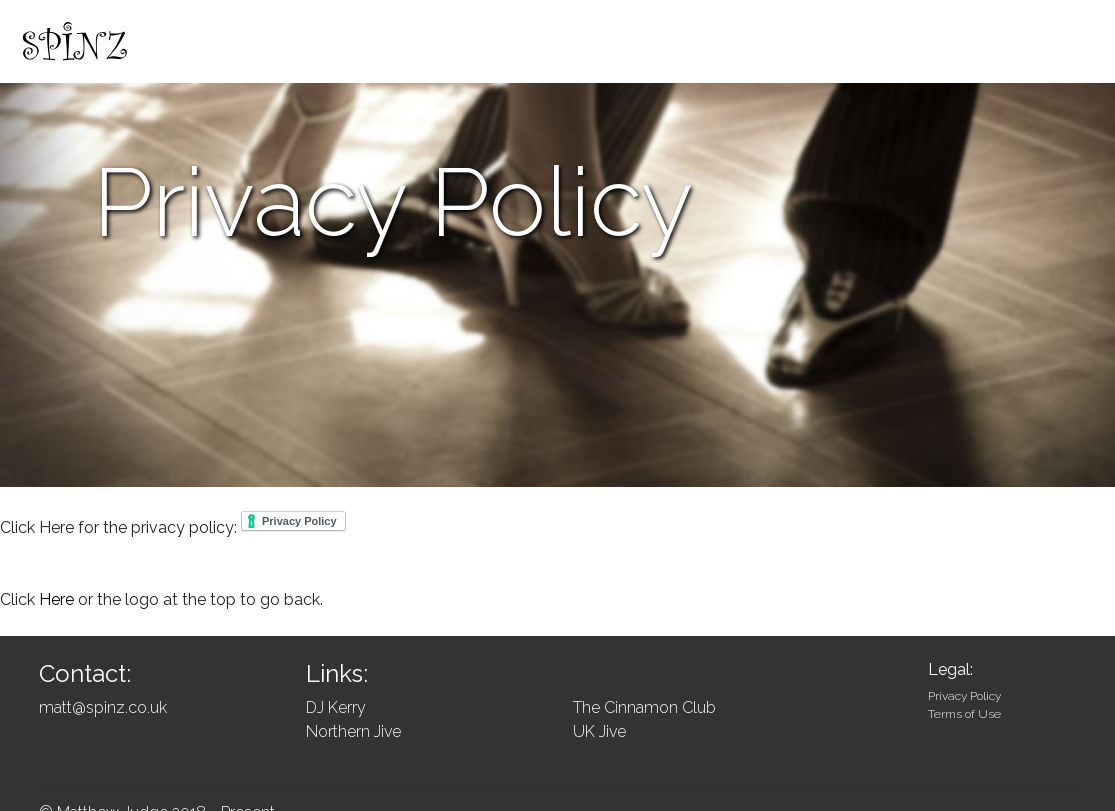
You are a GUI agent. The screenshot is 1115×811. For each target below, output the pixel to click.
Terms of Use (964, 714)
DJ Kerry (336, 707)
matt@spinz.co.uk (103, 707)
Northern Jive (353, 731)
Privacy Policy (964, 696)
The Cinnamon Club (644, 707)
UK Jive (599, 731)
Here (56, 599)
